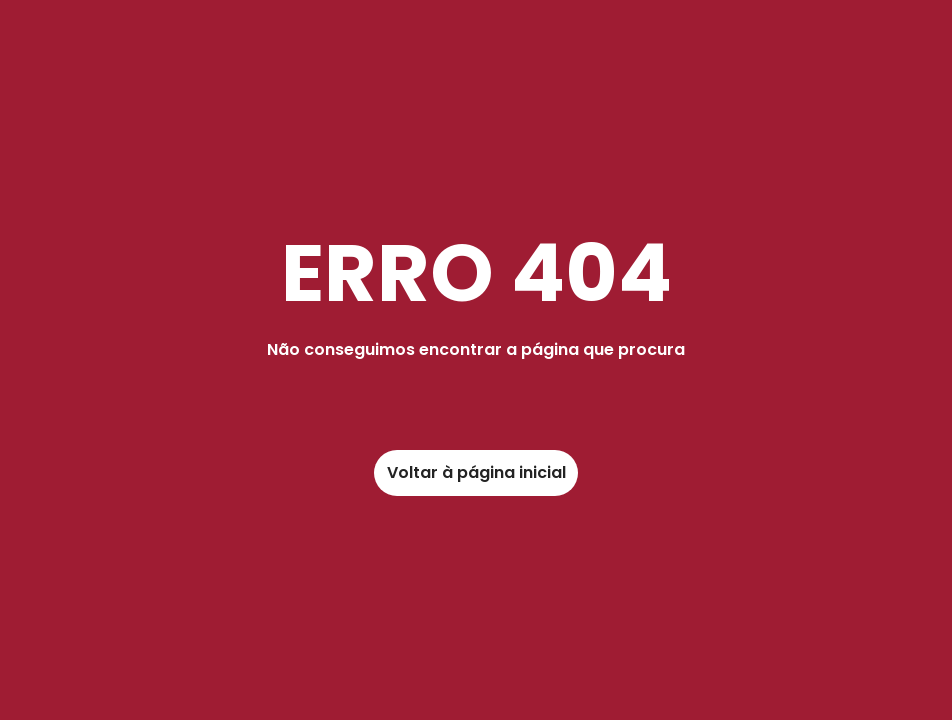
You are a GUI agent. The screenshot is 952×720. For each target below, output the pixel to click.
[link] (476, 473)
